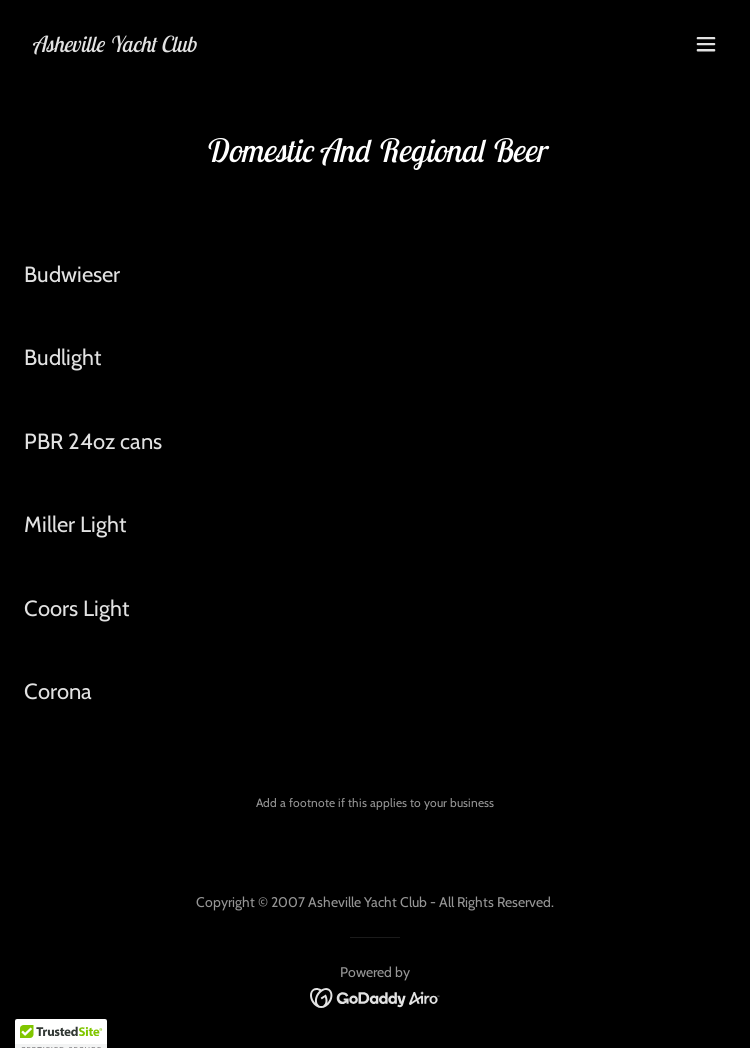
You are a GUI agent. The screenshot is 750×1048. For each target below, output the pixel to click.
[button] (706, 44)
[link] (113, 46)
